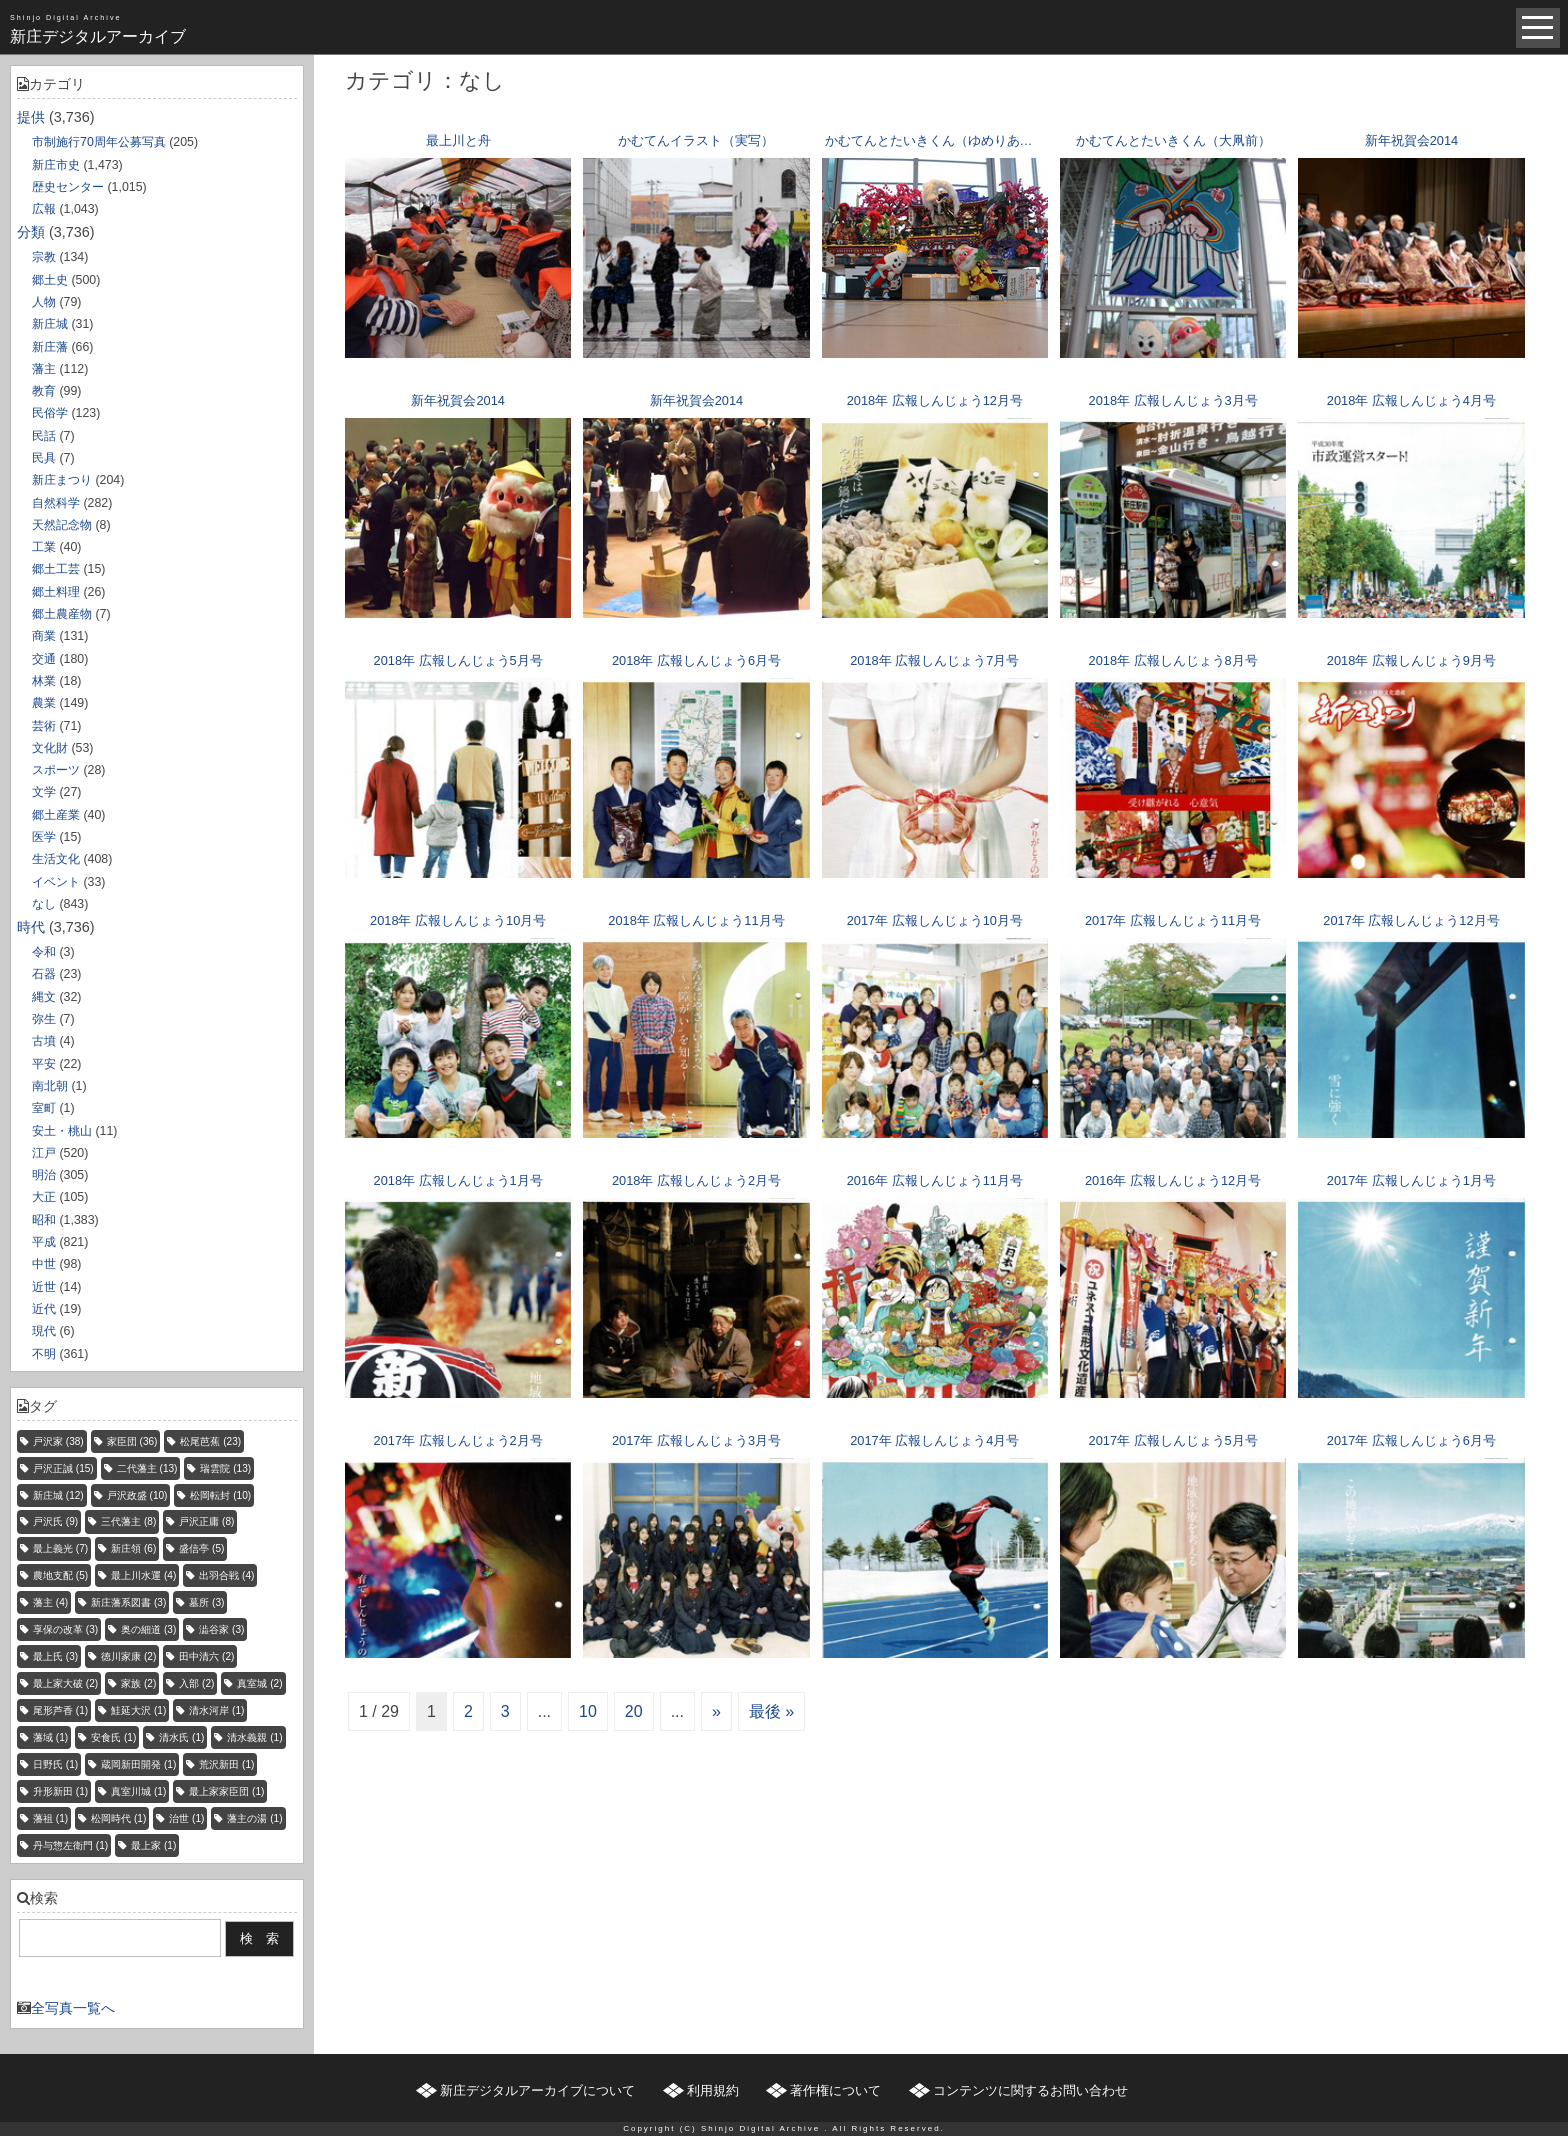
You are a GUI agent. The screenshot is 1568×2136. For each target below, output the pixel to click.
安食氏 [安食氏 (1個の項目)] (113, 1737)
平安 (44, 1064)
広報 (44, 209)
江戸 (44, 1153)
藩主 (44, 369)
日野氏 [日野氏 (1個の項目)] (55, 1764)
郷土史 (50, 280)
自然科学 (56, 503)
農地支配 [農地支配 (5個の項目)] (60, 1575)
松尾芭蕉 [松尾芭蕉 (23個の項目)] (210, 1441)
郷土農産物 (62, 614)
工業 (44, 547)
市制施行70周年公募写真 (99, 142)
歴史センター (68, 187)
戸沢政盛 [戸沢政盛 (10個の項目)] (137, 1495)
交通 (44, 659)
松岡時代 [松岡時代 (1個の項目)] (118, 1818)
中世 (44, 1264)
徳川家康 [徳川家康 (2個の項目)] (128, 1656)
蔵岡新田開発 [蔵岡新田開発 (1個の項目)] (138, 1764)
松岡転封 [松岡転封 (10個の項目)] (220, 1495)
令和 (44, 952)
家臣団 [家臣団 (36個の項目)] (132, 1441)
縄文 (44, 997)
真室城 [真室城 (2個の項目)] (259, 1683)
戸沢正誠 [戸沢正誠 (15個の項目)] (63, 1468)
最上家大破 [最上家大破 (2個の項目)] (65, 1683)
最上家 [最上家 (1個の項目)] (153, 1845)
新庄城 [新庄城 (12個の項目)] (58, 1495)
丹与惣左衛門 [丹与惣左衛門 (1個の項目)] (70, 1845)
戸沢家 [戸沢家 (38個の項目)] (58, 1441)
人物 (44, 302)
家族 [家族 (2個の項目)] (138, 1683)
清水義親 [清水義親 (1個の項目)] (254, 1737)
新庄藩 (50, 347)
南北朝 (50, 1086)
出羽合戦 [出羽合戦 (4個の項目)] (226, 1575)
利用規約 (713, 2090)
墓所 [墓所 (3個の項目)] (206, 1602)
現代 (44, 1331)
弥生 (44, 1019)
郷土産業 (56, 815)
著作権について (835, 2090)
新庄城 (50, 324)
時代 (31, 927)
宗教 (44, 257)
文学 (44, 792)
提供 (31, 117)
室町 (44, 1108)
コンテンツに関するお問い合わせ (1030, 2090)
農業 (44, 703)
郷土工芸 (56, 569)
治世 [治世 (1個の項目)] (186, 1818)
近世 (44, 1287)
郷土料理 (56, 592)
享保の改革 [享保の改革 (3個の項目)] (65, 1629)
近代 (44, 1309)
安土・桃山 (62, 1131)
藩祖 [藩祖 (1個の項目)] (50, 1818)
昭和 (44, 1220)
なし (44, 904)
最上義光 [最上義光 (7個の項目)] (60, 1548)
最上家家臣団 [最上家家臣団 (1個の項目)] (226, 1791)
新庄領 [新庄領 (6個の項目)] (133, 1548)
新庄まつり (62, 480)
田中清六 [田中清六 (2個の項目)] (206, 1656)
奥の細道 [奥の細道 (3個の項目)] (148, 1629)
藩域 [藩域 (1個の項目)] (50, 1737)
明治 (44, 1175)
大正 (44, 1197)
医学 (44, 837)
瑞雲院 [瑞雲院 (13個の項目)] (225, 1468)
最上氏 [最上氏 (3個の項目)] (55, 1656)
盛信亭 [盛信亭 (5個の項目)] (201, 1548)
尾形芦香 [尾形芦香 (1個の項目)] (60, 1710)
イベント (56, 882)
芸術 (44, 726)
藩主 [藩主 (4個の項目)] (50, 1602)
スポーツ (56, 770)
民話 (44, 436)
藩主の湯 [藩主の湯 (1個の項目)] (254, 1818)
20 (634, 1711)
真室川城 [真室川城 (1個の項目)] (138, 1791)
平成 (44, 1242)
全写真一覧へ (73, 2008)
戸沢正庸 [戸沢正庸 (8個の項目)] (206, 1521)
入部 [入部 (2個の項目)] (196, 1683)
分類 (31, 232)
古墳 (44, 1041)
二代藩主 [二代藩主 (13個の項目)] (147, 1468)
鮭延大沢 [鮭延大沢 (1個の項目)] (138, 1710)
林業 (44, 681)
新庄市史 (56, 165)
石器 (44, 974)
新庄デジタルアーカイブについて (537, 2090)
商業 (44, 636)
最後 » (771, 1711)
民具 (44, 458)
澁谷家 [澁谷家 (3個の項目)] (221, 1629)
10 (588, 1711)
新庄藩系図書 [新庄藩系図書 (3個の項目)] (128, 1602)
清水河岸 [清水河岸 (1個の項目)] (216, 1710)
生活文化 (56, 859)
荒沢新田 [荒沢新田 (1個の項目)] (226, 1764)
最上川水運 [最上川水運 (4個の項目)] (143, 1575)
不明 (44, 1354)
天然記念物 (62, 525)
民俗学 (50, 413)
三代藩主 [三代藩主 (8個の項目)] (128, 1521)
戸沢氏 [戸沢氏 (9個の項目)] (55, 1521)
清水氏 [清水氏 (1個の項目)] (181, 1737)
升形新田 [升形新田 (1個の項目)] (60, 1791)
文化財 (50, 748)
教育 (44, 391)
